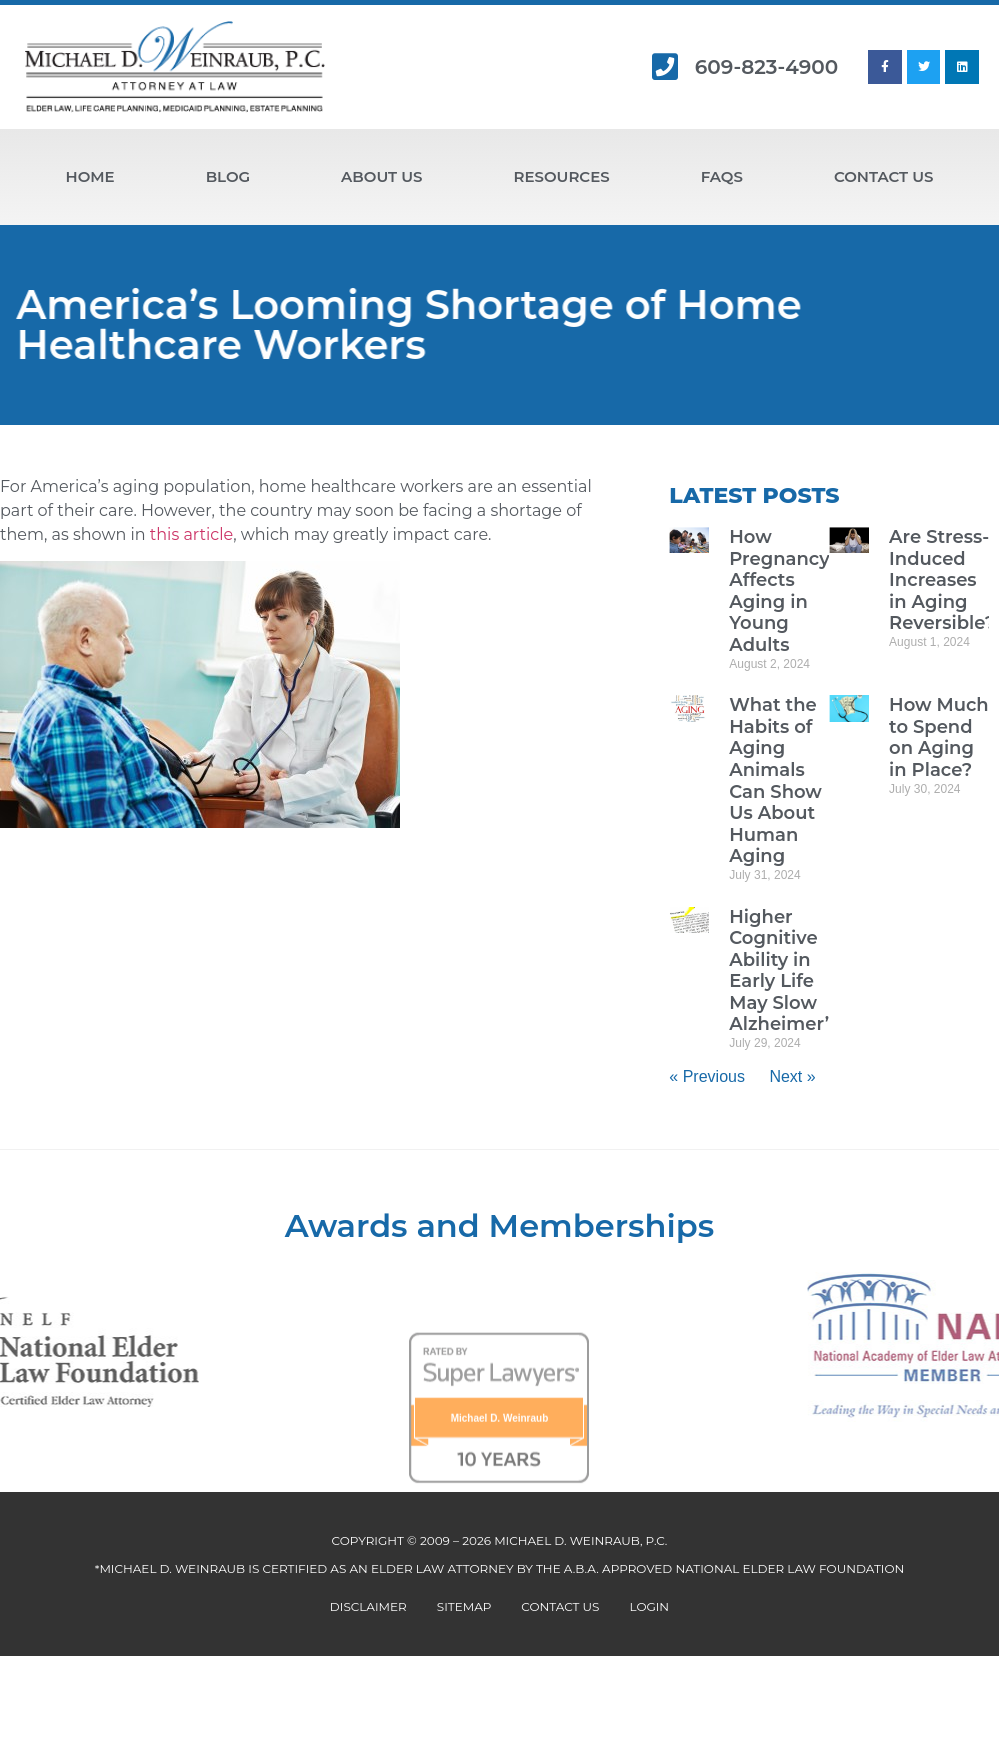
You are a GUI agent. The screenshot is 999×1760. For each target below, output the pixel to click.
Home (90, 176)
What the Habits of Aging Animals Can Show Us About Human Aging (775, 780)
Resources (561, 176)
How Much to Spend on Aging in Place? (939, 737)
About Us (381, 176)
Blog (228, 176)
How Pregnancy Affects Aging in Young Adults (779, 591)
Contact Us (884, 176)
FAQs (722, 176)
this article (191, 534)
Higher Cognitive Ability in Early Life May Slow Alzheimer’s (783, 971)
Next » (792, 1076)
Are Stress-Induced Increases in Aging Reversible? (942, 580)
